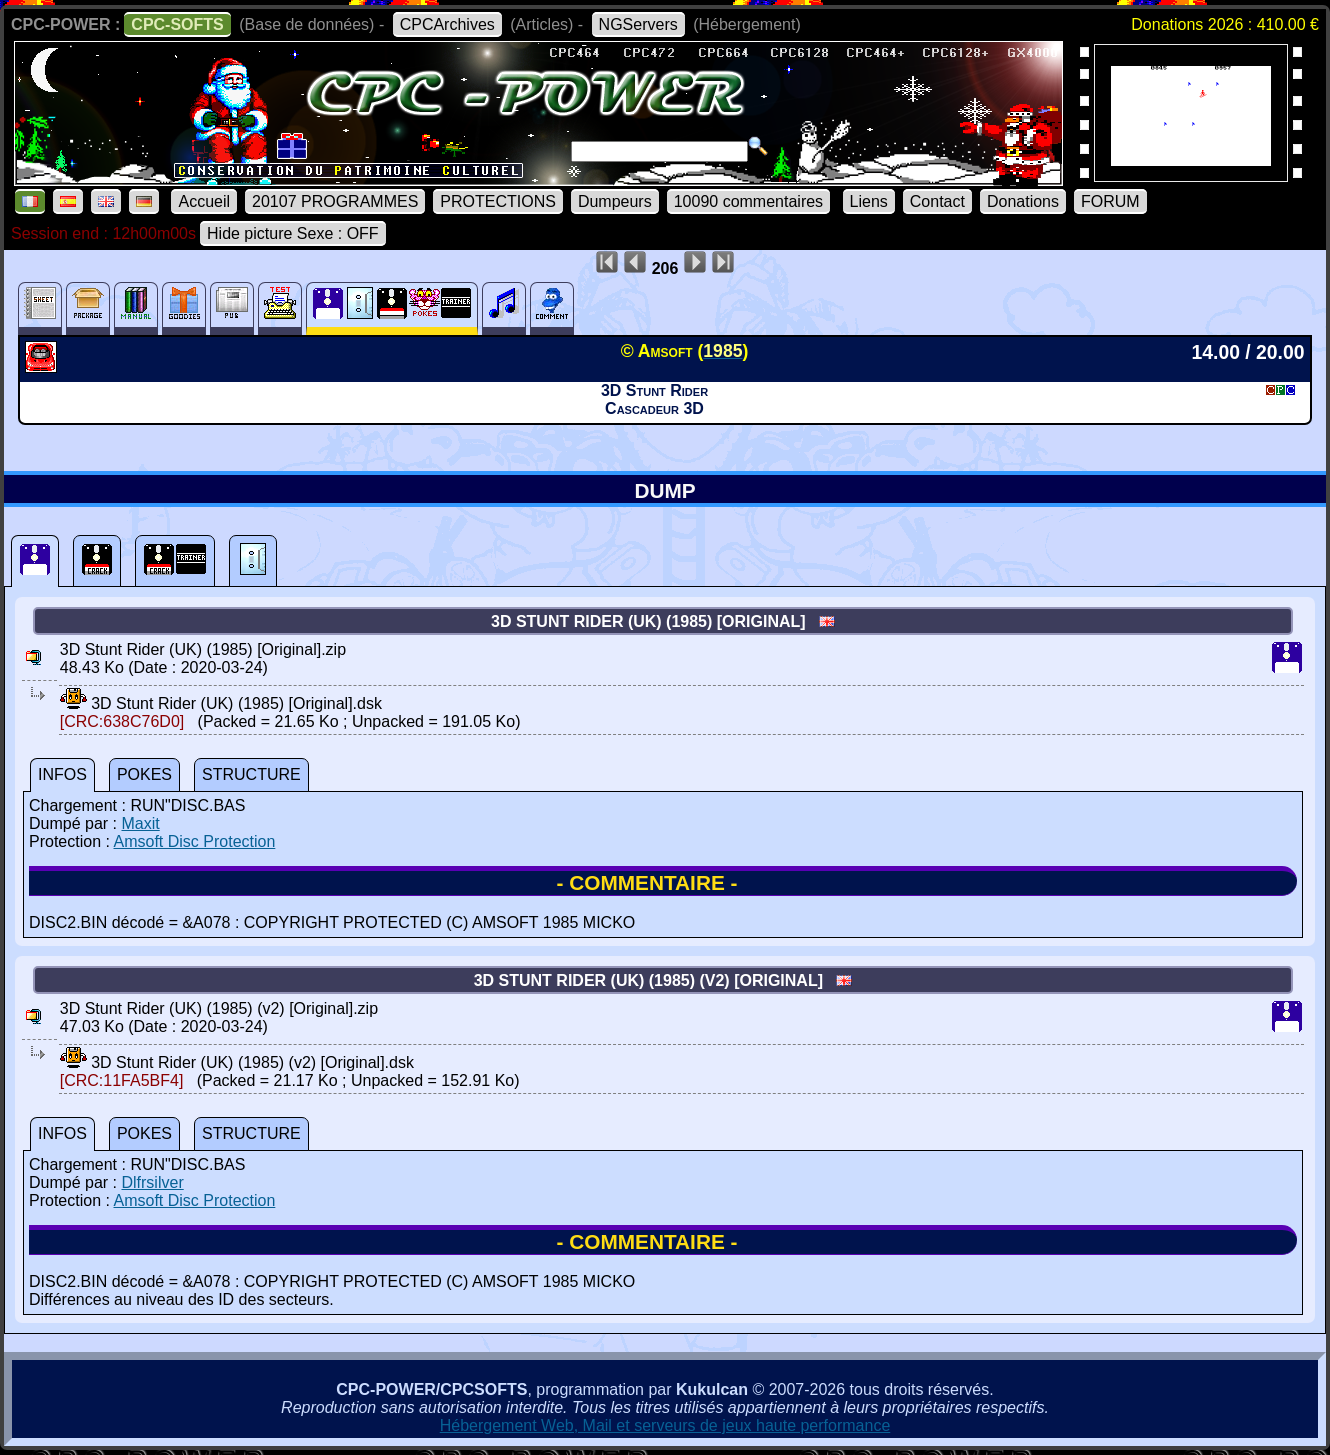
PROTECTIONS (498, 201)
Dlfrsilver (152, 1182)
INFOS (62, 774)
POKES (144, 774)
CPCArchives (447, 24)
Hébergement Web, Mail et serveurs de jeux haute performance (665, 1425)
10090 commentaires (748, 201)
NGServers (638, 24)
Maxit (140, 823)
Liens (869, 201)
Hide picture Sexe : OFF (293, 233)
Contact (937, 201)
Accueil (204, 201)
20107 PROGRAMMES (335, 201)
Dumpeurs (615, 201)
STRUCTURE (251, 774)
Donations (1023, 201)
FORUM (1110, 201)
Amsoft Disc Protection (195, 841)
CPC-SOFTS (177, 24)
